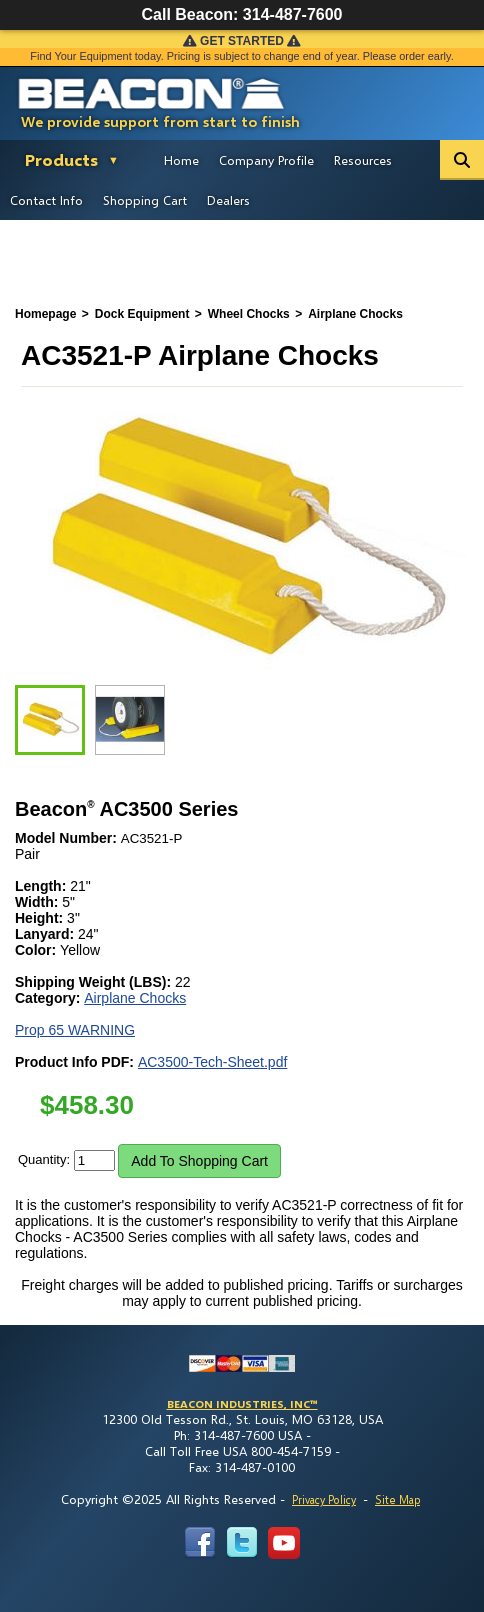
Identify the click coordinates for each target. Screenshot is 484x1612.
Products (61, 159)
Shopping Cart (145, 200)
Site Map (397, 1499)
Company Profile (266, 160)
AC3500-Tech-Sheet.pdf (212, 1062)
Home (181, 160)
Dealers (228, 200)
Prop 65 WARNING (75, 1030)
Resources (363, 160)
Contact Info (46, 200)
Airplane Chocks (135, 998)
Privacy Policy (324, 1499)
